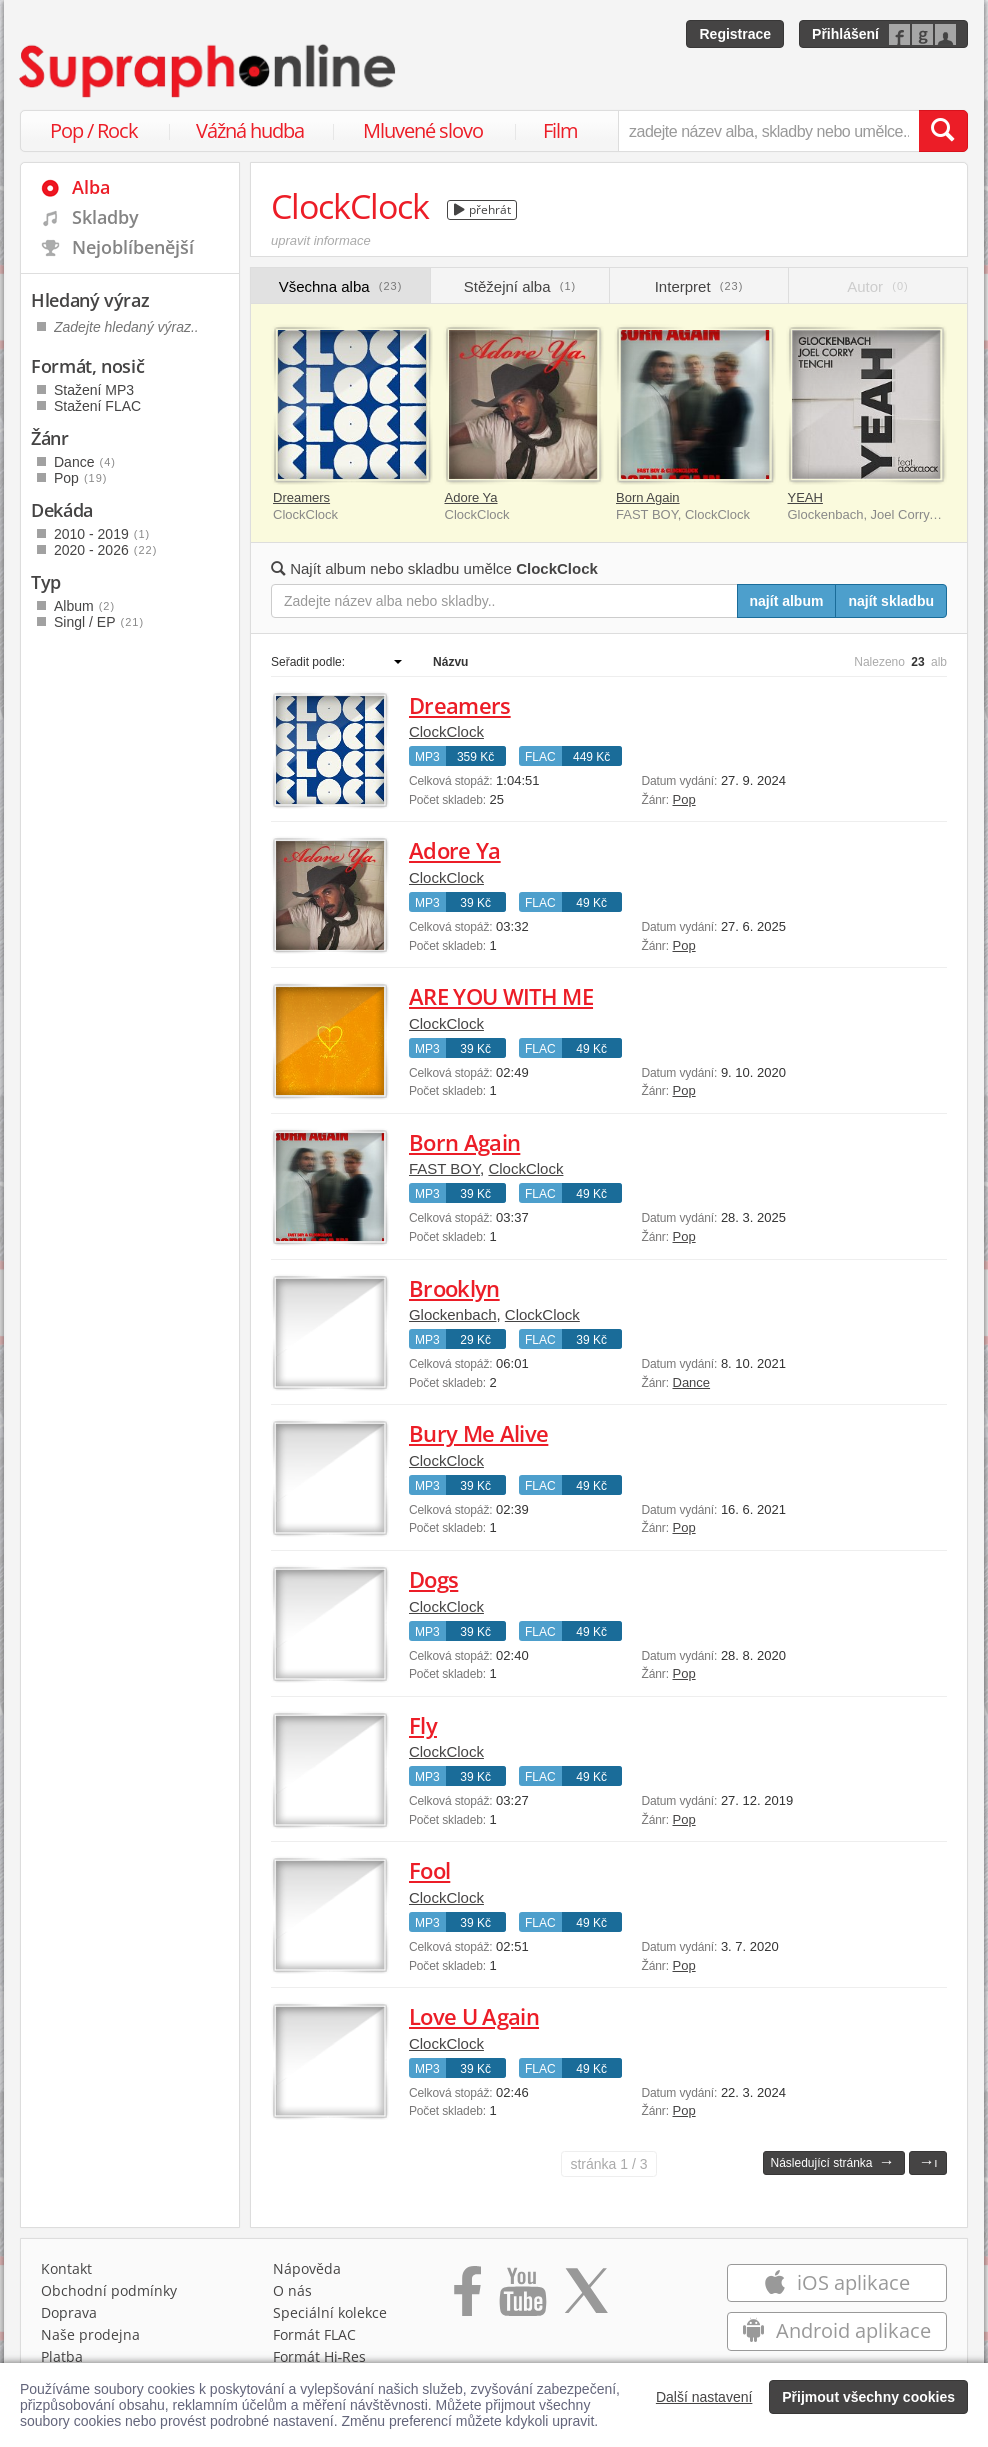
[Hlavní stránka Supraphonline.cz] (209, 71)
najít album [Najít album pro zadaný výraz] (787, 601)
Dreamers (301, 497)
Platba (62, 2356)
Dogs (433, 1579)
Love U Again (474, 2016)
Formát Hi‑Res (320, 2356)
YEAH (805, 497)
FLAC (540, 757)
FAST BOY (444, 1168)
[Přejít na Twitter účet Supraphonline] (586, 2298)
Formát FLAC (314, 2334)
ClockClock (446, 731)
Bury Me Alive (478, 1433)
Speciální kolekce (330, 2312)
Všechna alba (341, 286)
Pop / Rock (94, 130)
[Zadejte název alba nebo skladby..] (504, 601)
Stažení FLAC (97, 406)
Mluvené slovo (423, 130)
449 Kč (591, 757)
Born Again (648, 497)
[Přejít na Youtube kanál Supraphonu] (522, 2298)
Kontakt (66, 2268)
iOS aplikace (836, 2282)
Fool (429, 1870)
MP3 (427, 757)
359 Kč (475, 757)
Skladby (105, 217)
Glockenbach (453, 1314)
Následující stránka (832, 2161)
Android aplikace (836, 2330)
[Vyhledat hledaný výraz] (943, 131)
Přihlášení (845, 34)
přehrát (482, 209)
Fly (423, 1725)
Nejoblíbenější (133, 247)
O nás (292, 2290)
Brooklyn (454, 1288)
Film (560, 130)
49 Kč (591, 903)
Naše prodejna (90, 2334)
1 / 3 (608, 2164)
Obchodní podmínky (109, 2290)
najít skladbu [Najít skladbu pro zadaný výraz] (891, 601)
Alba (91, 187)
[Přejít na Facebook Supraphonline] (467, 2298)
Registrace (735, 34)
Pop (684, 799)
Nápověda (307, 2268)
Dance (692, 1382)
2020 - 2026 (105, 550)
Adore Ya (471, 497)
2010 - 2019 (102, 534)
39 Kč (475, 903)
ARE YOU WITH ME (501, 996)
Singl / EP (99, 622)
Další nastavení (704, 2397)
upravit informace (321, 240)
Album (84, 606)
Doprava (69, 2312)
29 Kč (475, 1340)
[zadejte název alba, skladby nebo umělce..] (768, 131)
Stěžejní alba (520, 286)
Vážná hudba (250, 130)
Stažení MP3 (94, 390)
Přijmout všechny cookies (868, 2397)
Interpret (699, 286)
